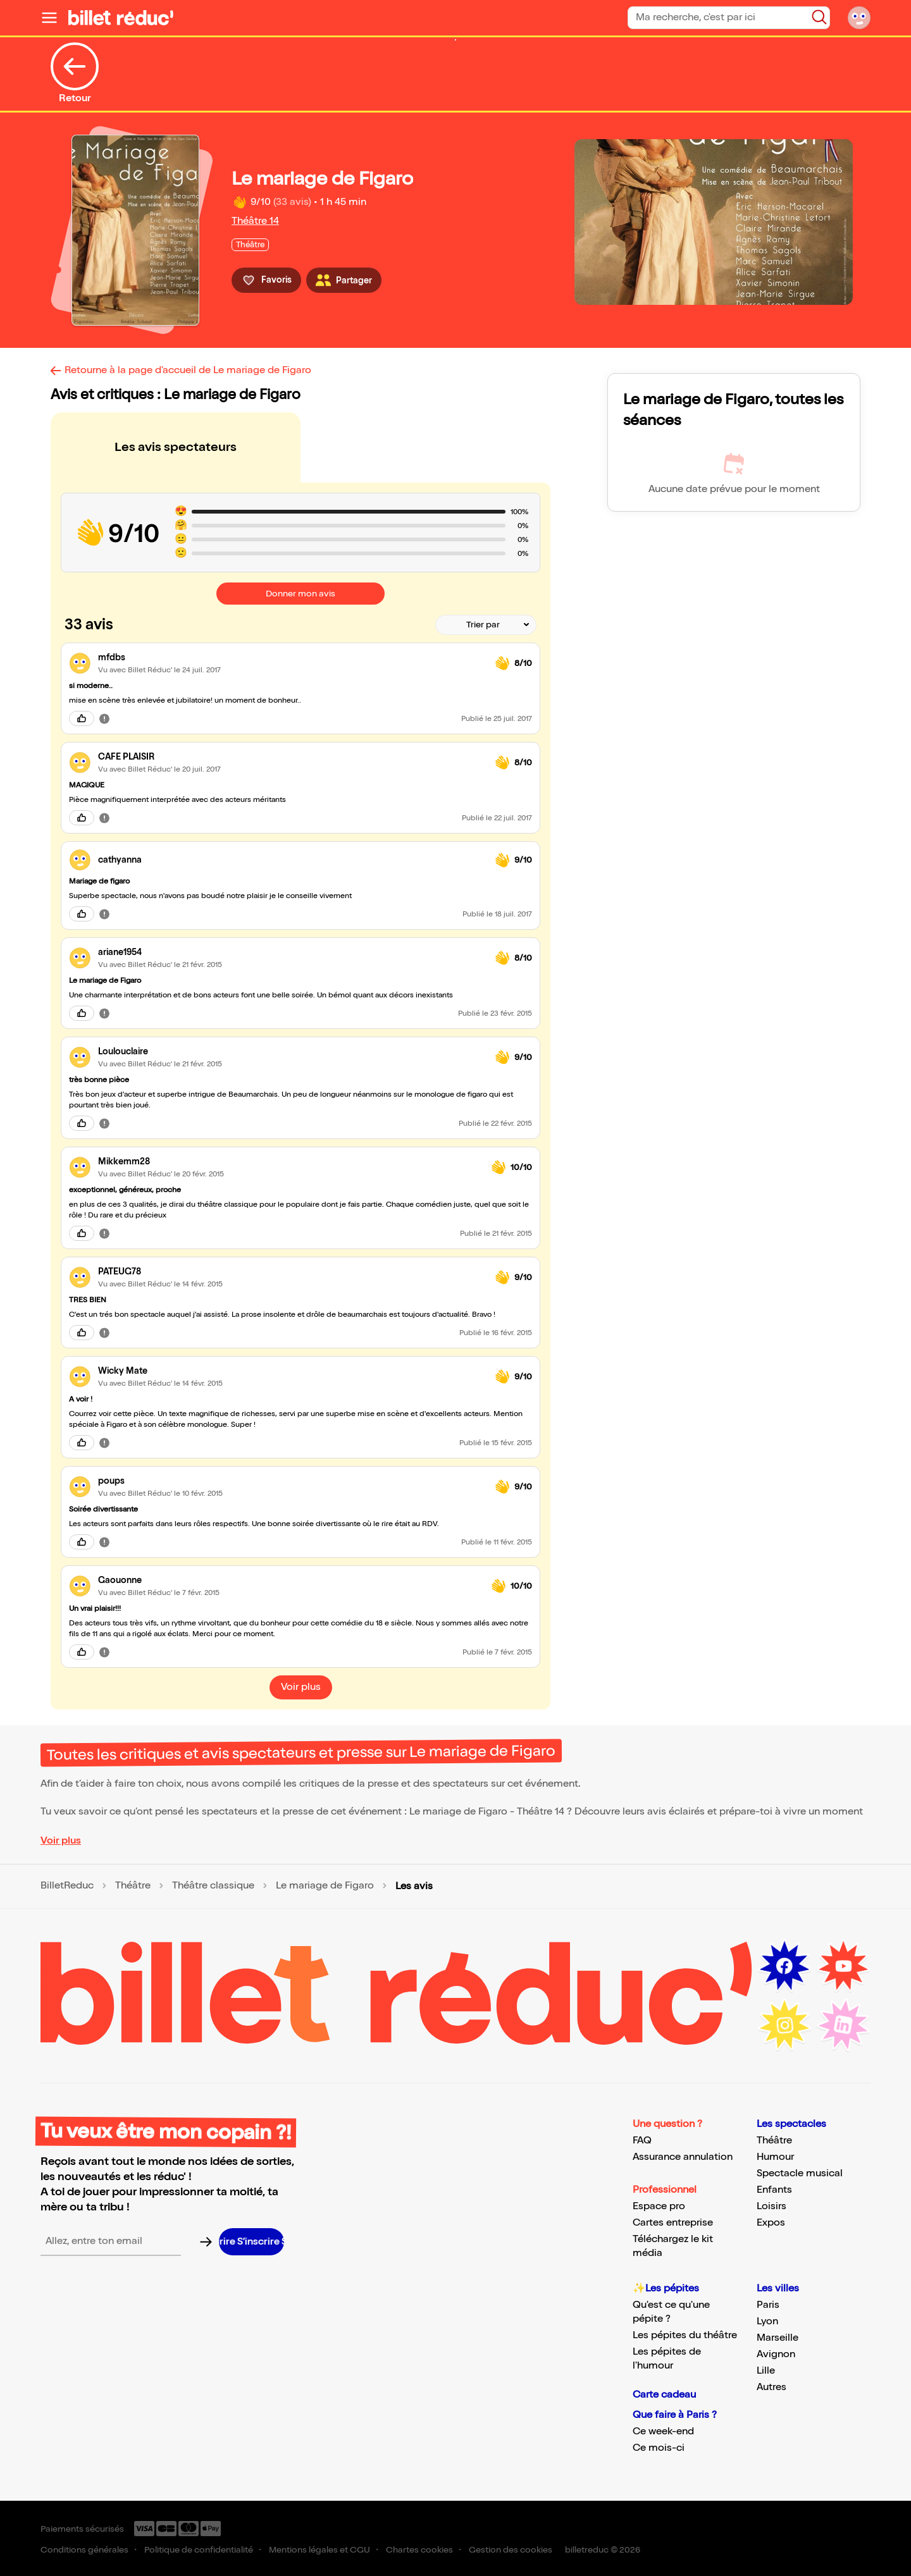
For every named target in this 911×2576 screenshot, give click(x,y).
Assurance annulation (683, 2157)
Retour (75, 73)
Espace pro (659, 2206)
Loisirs (771, 2206)
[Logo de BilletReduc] (120, 17)
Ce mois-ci (659, 2448)
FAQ (642, 2141)
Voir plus (60, 1841)
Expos (771, 2223)
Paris (768, 2305)
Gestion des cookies (510, 2549)
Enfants (774, 2190)
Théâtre (133, 1886)
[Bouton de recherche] (819, 17)
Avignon (776, 2354)
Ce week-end (663, 2431)
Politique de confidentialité (198, 2549)
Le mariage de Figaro (325, 1886)
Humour (775, 2157)
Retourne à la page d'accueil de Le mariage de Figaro (188, 370)
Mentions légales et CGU (319, 2549)
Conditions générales (84, 2549)
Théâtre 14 (255, 221)
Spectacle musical (800, 2173)
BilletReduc (67, 1886)
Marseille (777, 2338)
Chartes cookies (419, 2549)
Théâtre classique (213, 1886)
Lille (766, 2371)
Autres (771, 2387)
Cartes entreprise (673, 2223)
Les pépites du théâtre (685, 2335)
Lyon (767, 2321)
